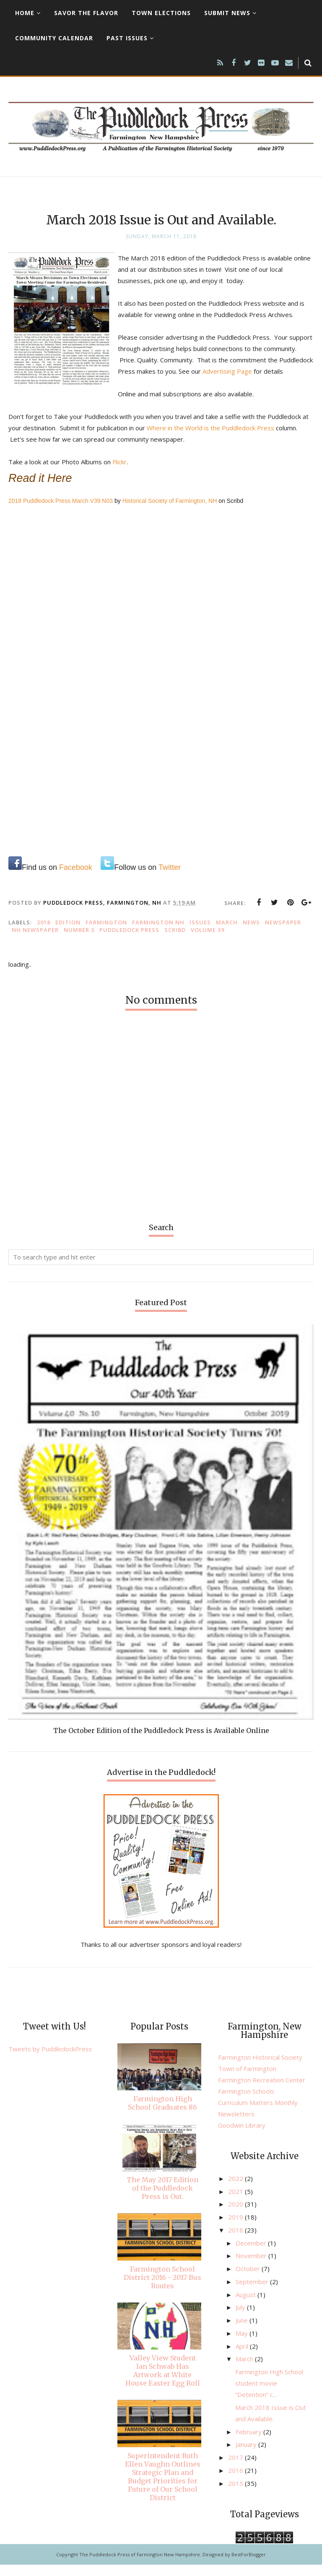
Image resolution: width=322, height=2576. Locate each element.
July (241, 2318)
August (246, 2306)
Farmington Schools (246, 2102)
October (249, 2280)
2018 (43, 933)
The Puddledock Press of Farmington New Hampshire (139, 2566)
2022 (236, 2190)
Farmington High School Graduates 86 (162, 2114)
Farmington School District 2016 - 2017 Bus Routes (162, 2288)
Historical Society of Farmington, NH (169, 512)
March (227, 933)
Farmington (106, 933)
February (249, 2443)
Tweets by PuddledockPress (50, 2060)
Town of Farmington (247, 2080)
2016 (236, 2481)
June (242, 2331)
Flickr (119, 473)
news (251, 933)
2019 (236, 2228)
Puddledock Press (129, 941)
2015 (236, 2494)
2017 (236, 2468)
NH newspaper (35, 941)
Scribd (175, 941)
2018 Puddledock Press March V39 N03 (60, 512)
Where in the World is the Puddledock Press (210, 439)
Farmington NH (158, 933)
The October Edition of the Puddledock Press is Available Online (161, 1742)
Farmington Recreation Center (261, 2091)
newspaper (283, 933)
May (242, 2344)
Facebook (75, 878)
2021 (236, 2203)
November (252, 2267)
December (252, 2254)
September (253, 2293)
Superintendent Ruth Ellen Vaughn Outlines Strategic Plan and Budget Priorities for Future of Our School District (162, 2488)
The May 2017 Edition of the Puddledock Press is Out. (162, 2199)
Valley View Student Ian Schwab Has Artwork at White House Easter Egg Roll (162, 2382)
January (247, 2455)
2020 (236, 2215)
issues (200, 933)
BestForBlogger (248, 2566)
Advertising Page (276, 371)
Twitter (169, 878)
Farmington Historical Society (260, 2068)
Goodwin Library (241, 2136)
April (243, 2357)
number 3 (79, 941)
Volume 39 (207, 941)
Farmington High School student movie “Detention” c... (269, 2394)
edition (67, 933)
